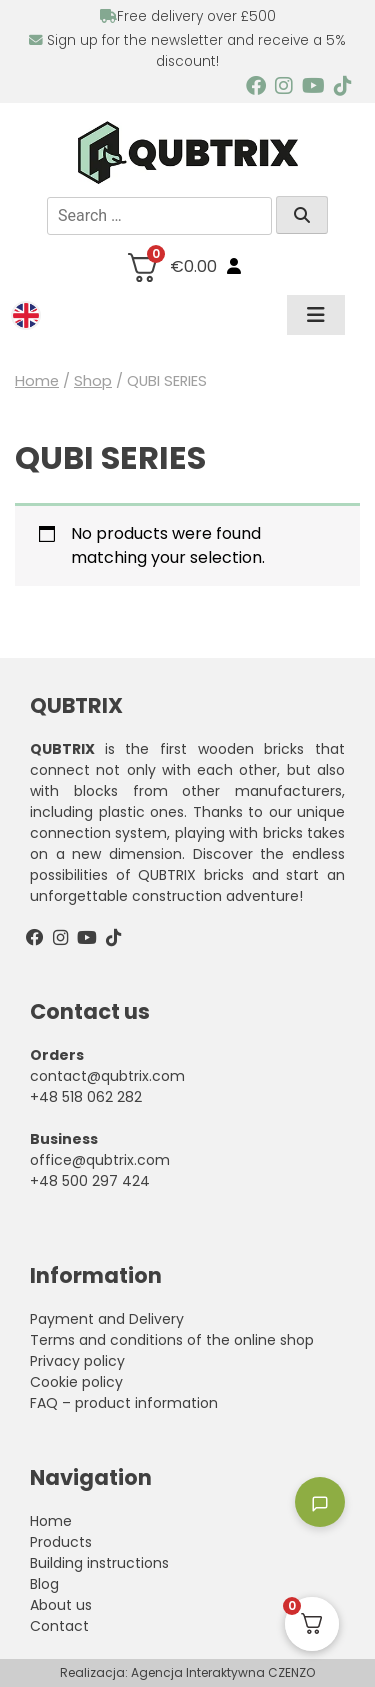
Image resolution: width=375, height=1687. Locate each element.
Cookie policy (76, 1382)
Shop (93, 381)
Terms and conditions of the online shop (172, 1340)
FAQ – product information (124, 1403)
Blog (44, 1584)
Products (61, 1542)
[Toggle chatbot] (320, 1502)
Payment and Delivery (107, 1319)
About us (61, 1605)
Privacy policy (77, 1361)
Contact (59, 1626)
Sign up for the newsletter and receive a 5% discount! (187, 50)
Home (37, 381)
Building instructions (99, 1563)
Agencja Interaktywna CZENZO (223, 1672)
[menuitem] (26, 315)
